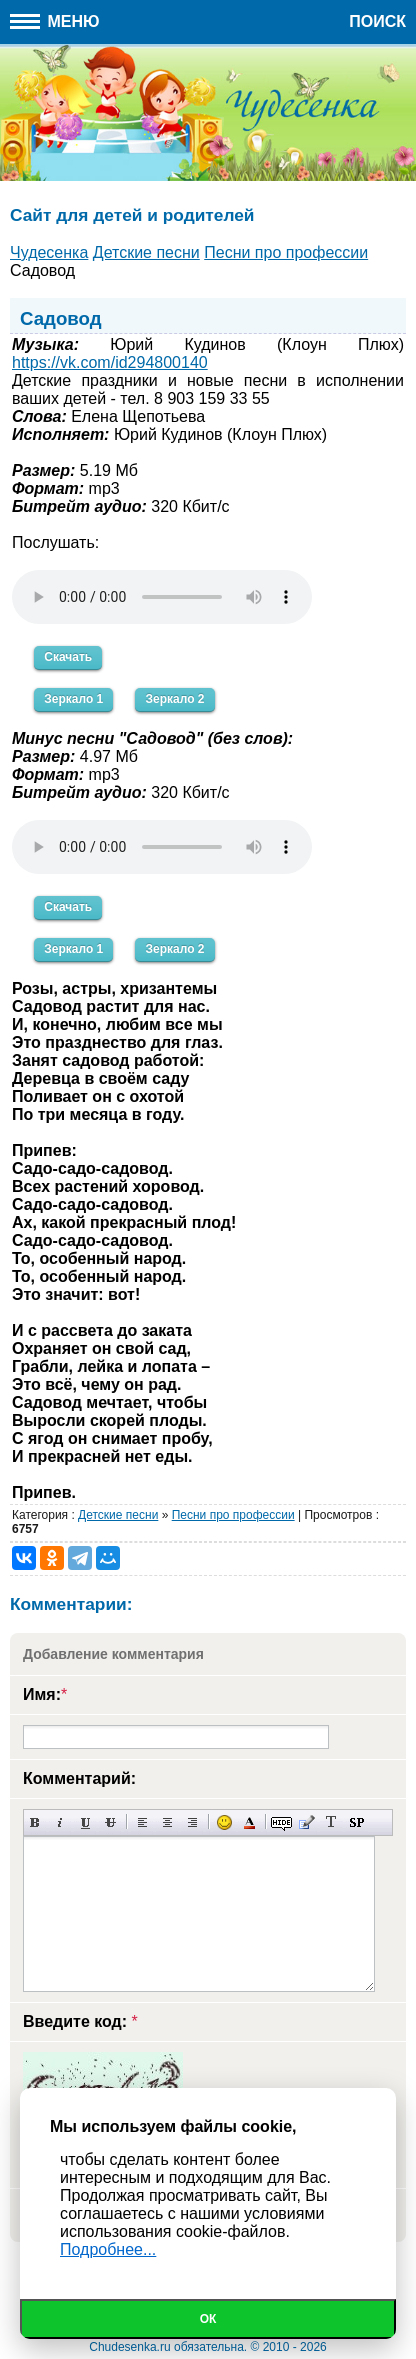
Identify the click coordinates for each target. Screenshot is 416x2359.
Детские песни (118, 1515)
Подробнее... (108, 2249)
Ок (208, 2319)
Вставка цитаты (306, 1822)
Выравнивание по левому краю (142, 1822)
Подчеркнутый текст (85, 1822)
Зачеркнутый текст (110, 1822)
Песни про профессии (233, 1515)
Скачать (68, 657)
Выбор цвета (249, 1822)
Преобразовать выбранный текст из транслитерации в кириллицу (331, 1822)
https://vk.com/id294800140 (110, 362)
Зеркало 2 (174, 699)
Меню (55, 21)
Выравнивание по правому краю (192, 1822)
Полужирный (35, 1822)
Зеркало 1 (73, 699)
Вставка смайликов (224, 1822)
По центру (167, 1822)
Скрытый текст (281, 1822)
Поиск (377, 21)
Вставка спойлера (356, 1822)
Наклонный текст (60, 1822)
